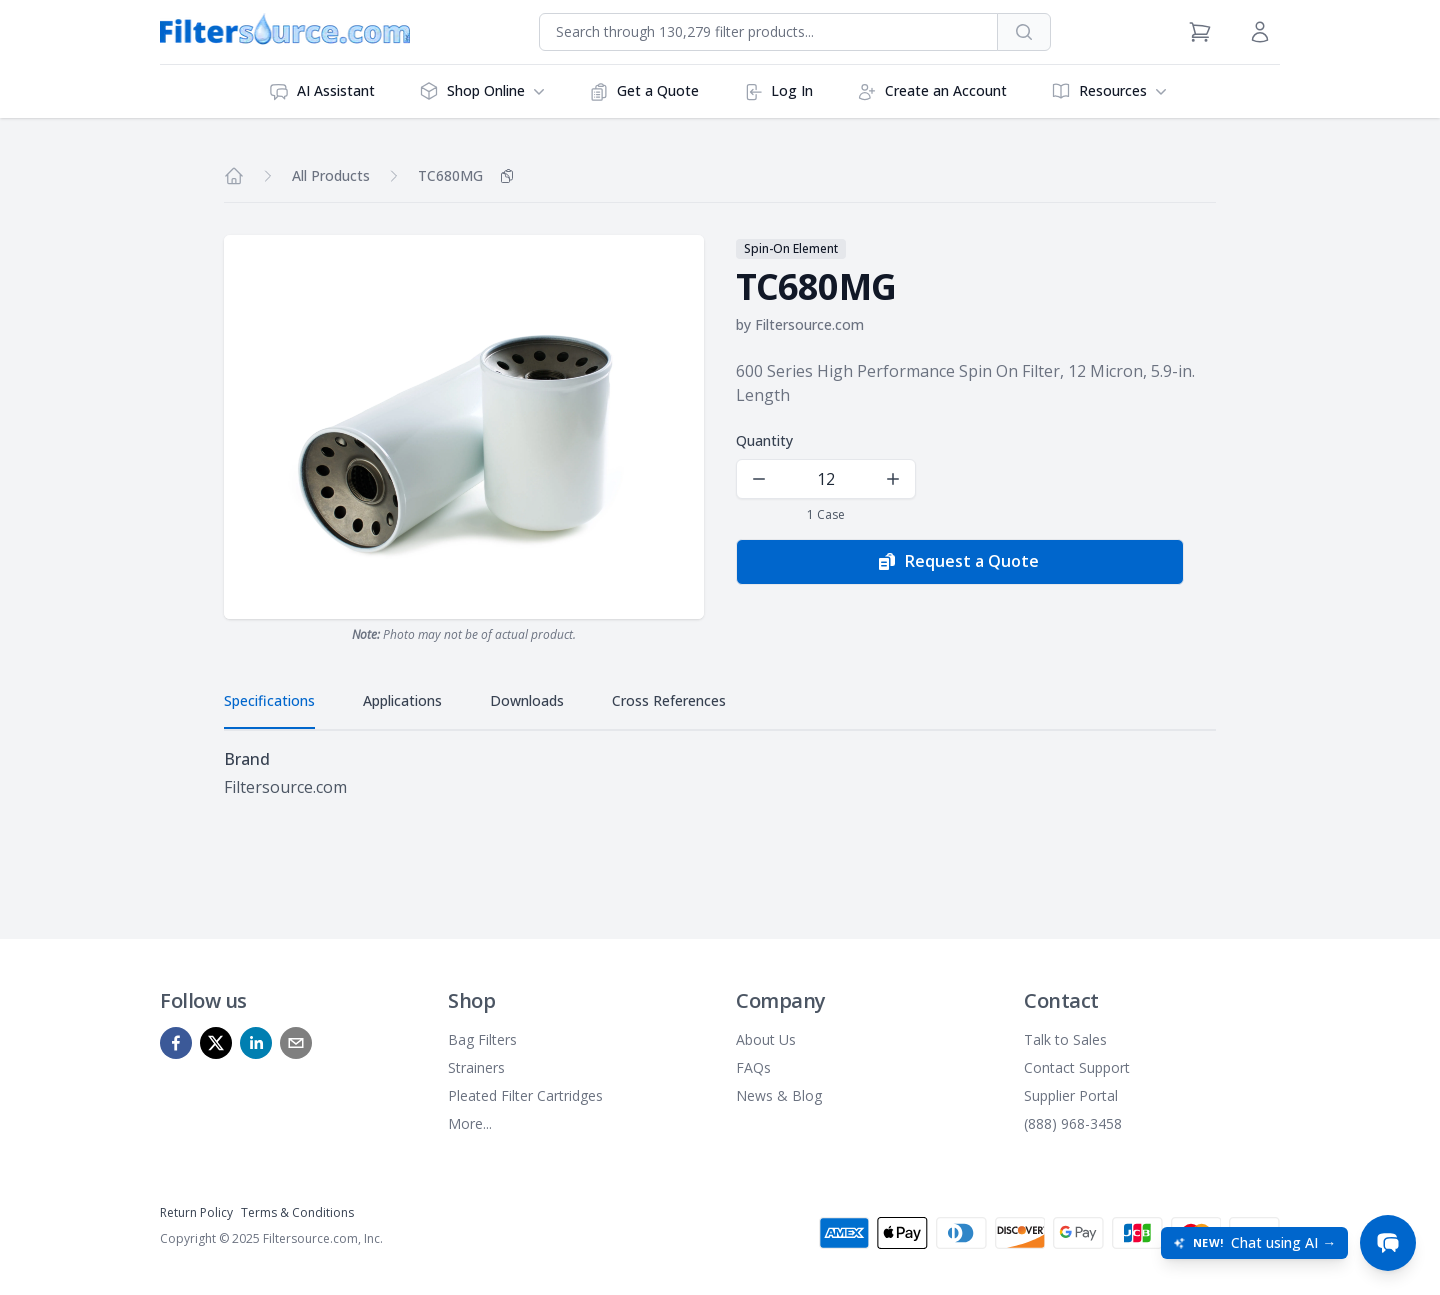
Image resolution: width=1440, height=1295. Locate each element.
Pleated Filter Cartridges (525, 1095)
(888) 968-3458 (1073, 1123)
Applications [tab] (402, 700)
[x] (216, 1043)
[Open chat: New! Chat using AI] (1254, 1243)
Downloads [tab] (527, 700)
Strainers (476, 1067)
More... (470, 1123)
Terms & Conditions (297, 1212)
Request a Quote (958, 562)
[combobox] (768, 32)
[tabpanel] (720, 773)
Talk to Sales (1065, 1039)
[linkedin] (256, 1043)
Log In (778, 91)
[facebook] (176, 1043)
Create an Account (932, 91)
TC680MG (450, 175)
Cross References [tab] (669, 700)
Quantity (764, 440)
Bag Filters (482, 1039)
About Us (766, 1039)
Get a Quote (644, 91)
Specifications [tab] (269, 700)
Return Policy (196, 1212)
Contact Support (1077, 1067)
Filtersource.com (809, 324)
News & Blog (779, 1095)
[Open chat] (1388, 1243)
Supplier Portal (1071, 1095)
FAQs (753, 1067)
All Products (331, 175)
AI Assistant (322, 91)
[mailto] (296, 1043)
